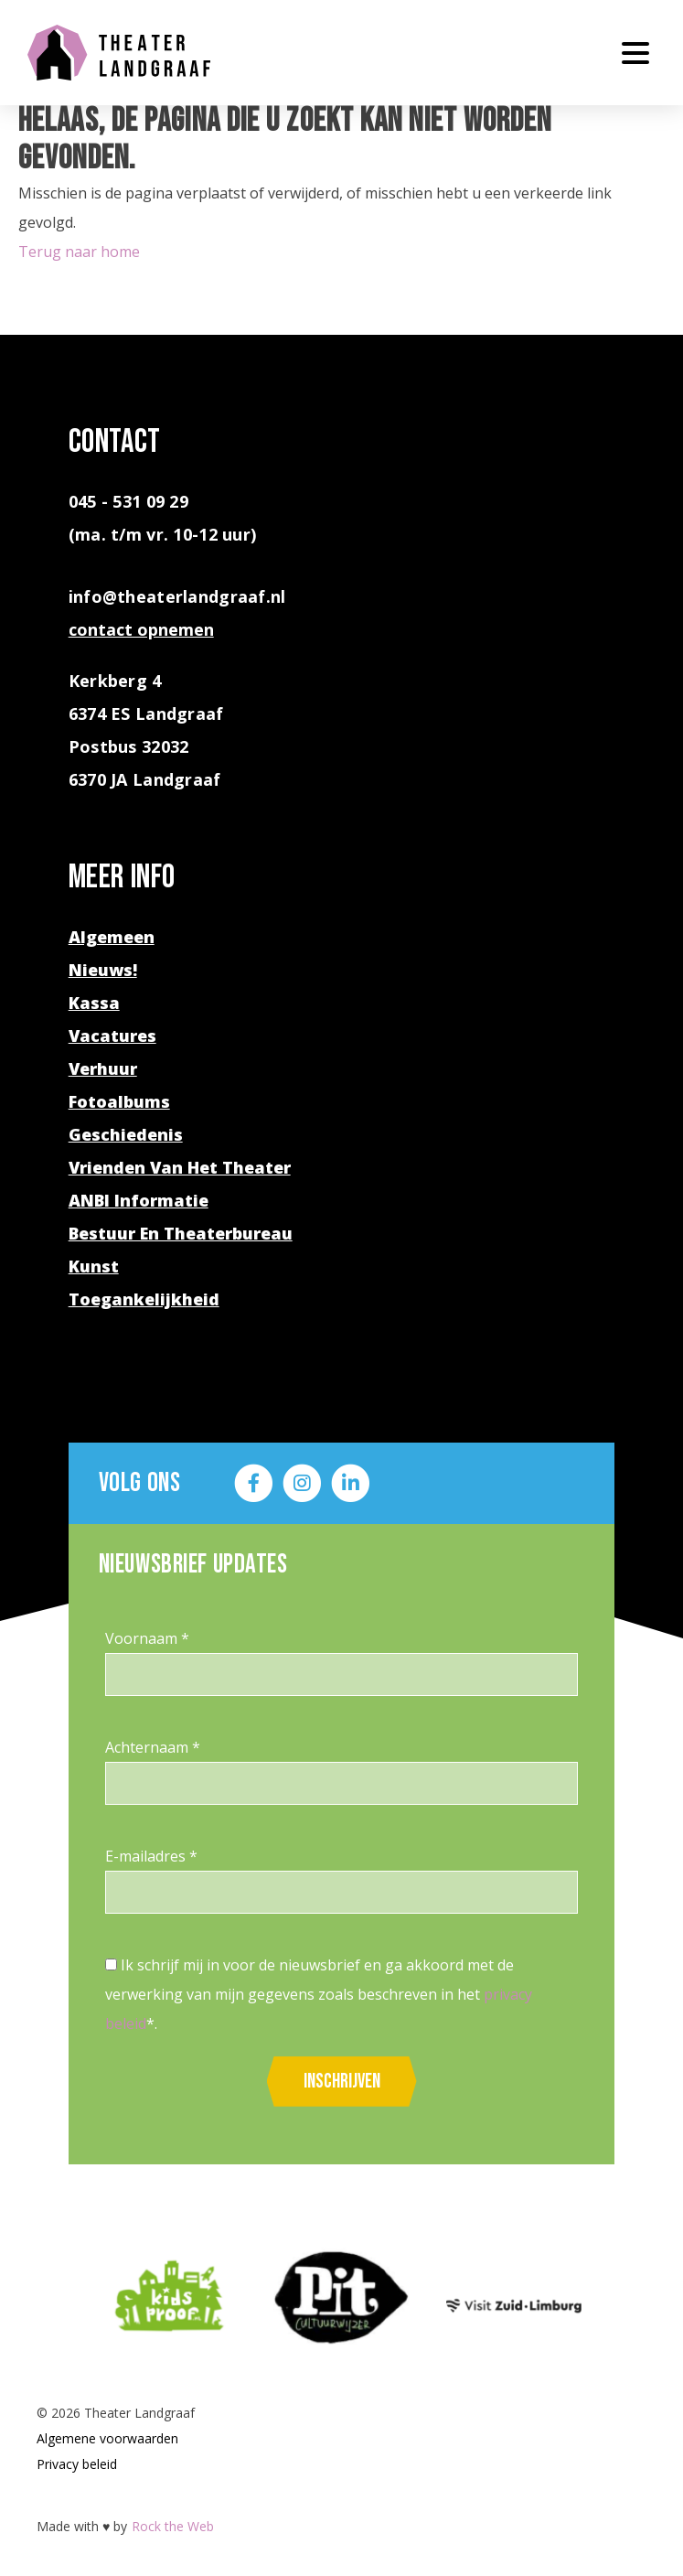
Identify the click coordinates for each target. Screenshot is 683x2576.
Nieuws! (103, 970)
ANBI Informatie (138, 1200)
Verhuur (103, 1068)
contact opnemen (141, 629)
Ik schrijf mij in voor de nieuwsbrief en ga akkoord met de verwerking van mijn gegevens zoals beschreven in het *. (318, 1994)
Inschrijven (342, 2081)
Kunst (94, 1266)
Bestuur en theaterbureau (181, 1233)
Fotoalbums (119, 1101)
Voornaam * (147, 1638)
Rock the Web (173, 2526)
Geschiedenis (126, 1134)
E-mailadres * (151, 1856)
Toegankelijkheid (144, 1299)
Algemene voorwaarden (107, 2438)
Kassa (94, 1003)
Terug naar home (79, 252)
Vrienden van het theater (180, 1167)
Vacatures (112, 1035)
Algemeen (112, 937)
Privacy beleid (77, 2464)
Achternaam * (152, 1747)
